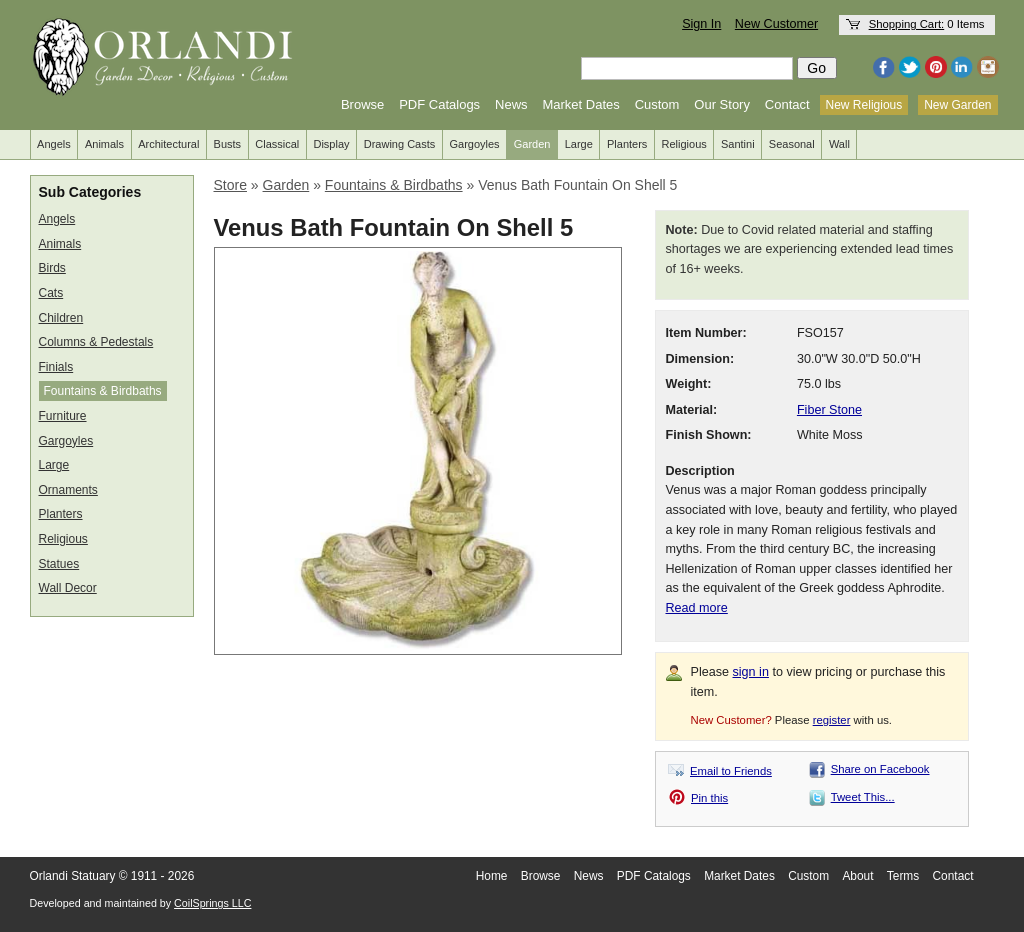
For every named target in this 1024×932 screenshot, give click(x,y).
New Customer (776, 24)
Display (331, 144)
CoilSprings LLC (212, 903)
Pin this (709, 798)
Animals (104, 144)
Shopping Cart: (907, 24)
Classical (277, 144)
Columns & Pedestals (96, 342)
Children (61, 318)
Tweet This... (863, 797)
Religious (684, 144)
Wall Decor (68, 588)
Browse (362, 104)
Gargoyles (474, 144)
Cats (51, 293)
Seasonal (792, 144)
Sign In (701, 24)
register (832, 720)
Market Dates (580, 104)
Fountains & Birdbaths (103, 391)
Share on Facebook (880, 769)
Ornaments (68, 490)
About (857, 876)
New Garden (957, 105)
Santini (738, 144)
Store (230, 185)
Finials (56, 367)
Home (492, 876)
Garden (532, 144)
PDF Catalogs (439, 104)
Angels (54, 144)
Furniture (63, 416)
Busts (228, 144)
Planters (627, 144)
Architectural (168, 144)
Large (579, 144)
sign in (751, 672)
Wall (839, 144)
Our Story (722, 104)
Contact (787, 104)
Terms (903, 876)
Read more (697, 608)
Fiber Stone (829, 410)
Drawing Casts (400, 144)
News (511, 104)
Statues (59, 564)
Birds (52, 268)
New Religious (864, 105)
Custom (657, 104)
